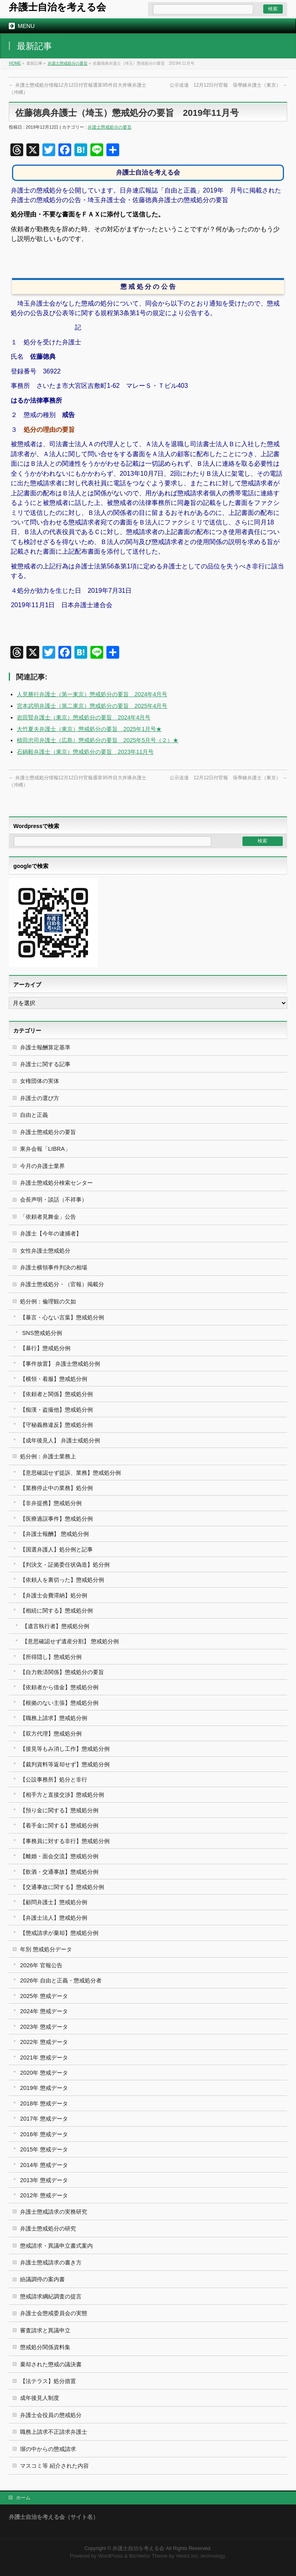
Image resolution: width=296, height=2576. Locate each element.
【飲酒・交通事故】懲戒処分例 (59, 1872)
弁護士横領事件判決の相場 (53, 1267)
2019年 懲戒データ (44, 2088)
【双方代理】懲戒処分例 (51, 1733)
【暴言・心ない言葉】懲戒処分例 (62, 1317)
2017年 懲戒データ (44, 2118)
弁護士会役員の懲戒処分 (51, 2415)
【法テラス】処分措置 (48, 2381)
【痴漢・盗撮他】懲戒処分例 (56, 1409)
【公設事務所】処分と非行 (53, 1779)
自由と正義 (34, 1115)
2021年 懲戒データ (44, 2057)
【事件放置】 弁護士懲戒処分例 (60, 1363)
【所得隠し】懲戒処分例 (51, 1657)
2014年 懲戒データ (44, 2165)
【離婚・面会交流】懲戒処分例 (59, 1856)
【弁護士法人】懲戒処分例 (53, 1918)
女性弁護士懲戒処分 (45, 1250)
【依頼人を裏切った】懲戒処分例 (62, 1580)
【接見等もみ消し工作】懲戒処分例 (65, 1749)
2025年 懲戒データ (44, 1996)
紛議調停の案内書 (42, 2279)
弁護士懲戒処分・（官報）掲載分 (62, 1284)
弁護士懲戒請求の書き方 (51, 2262)
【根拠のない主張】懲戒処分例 (59, 1703)
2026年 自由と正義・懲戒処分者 (61, 1980)
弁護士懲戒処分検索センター (56, 1183)
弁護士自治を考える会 (57, 7)
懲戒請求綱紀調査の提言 (51, 2296)
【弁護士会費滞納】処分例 (53, 1595)
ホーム (23, 2498)
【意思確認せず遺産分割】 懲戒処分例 (70, 1641)
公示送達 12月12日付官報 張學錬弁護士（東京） (228, 85)
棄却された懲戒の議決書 (51, 2364)
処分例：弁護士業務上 (48, 1456)
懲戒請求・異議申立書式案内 (56, 2245)
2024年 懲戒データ (44, 2011)
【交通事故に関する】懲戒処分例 (62, 1887)
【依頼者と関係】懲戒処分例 (56, 1394)
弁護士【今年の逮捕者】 (51, 1233)
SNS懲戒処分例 (42, 1333)
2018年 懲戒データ (44, 2103)
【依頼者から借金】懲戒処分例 (59, 1687)
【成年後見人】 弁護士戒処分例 (60, 1440)
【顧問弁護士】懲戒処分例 (53, 1902)
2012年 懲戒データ (44, 2195)
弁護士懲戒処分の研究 (48, 2228)
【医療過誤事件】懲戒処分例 (56, 1518)
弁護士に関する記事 (45, 1064)
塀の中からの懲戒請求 (48, 2449)
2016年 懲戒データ (44, 2134)
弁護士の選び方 (39, 1098)
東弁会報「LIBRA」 (45, 1149)
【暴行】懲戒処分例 (45, 1348)
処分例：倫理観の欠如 (48, 1301)
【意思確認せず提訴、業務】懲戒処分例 (70, 1473)
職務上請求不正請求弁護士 (53, 2432)
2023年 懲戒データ (44, 2027)
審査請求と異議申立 (45, 2330)
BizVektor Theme (148, 2556)
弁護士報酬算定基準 (45, 1047)
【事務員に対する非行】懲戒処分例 (65, 1841)
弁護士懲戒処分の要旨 (68, 63)
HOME (15, 63)
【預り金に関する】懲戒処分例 (59, 1810)
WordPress (110, 2556)
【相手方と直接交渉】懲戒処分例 (62, 1794)
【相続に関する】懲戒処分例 (56, 1610)
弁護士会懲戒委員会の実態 (53, 2313)
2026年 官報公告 (41, 1965)
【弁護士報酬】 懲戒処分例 (54, 1534)
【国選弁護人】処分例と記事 (56, 1549)
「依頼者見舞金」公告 (48, 1217)
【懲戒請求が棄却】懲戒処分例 (59, 1933)
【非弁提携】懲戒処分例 (51, 1503)
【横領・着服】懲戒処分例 (53, 1379)
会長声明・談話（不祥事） (53, 1199)
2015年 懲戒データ (44, 2149)
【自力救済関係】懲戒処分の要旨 (62, 1672)
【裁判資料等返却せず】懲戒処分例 (65, 1764)
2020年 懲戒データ (44, 2073)
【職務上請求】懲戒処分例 (53, 1718)
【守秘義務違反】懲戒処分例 (56, 1425)
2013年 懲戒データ (44, 2180)
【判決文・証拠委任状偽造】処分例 (65, 1564)
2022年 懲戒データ (44, 2042)
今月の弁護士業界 (42, 1166)
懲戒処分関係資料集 (45, 2347)
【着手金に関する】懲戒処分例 (59, 1825)
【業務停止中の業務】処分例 (56, 1488)
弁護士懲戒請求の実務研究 (53, 2212)
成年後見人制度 (39, 2398)
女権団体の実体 (39, 1081)
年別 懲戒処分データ (46, 1949)
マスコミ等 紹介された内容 (54, 2466)
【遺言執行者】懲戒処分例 (55, 1626)
